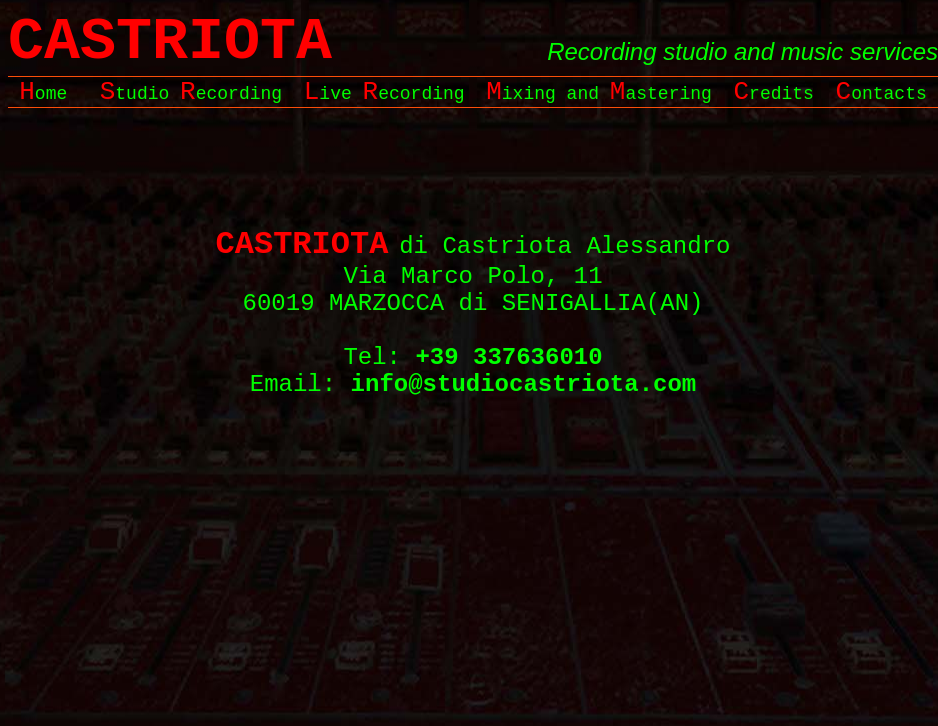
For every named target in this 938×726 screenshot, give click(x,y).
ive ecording (384, 94)
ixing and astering (599, 94)
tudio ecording (191, 94)
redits (773, 94)
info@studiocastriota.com (524, 384)
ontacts (881, 94)
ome (43, 94)
